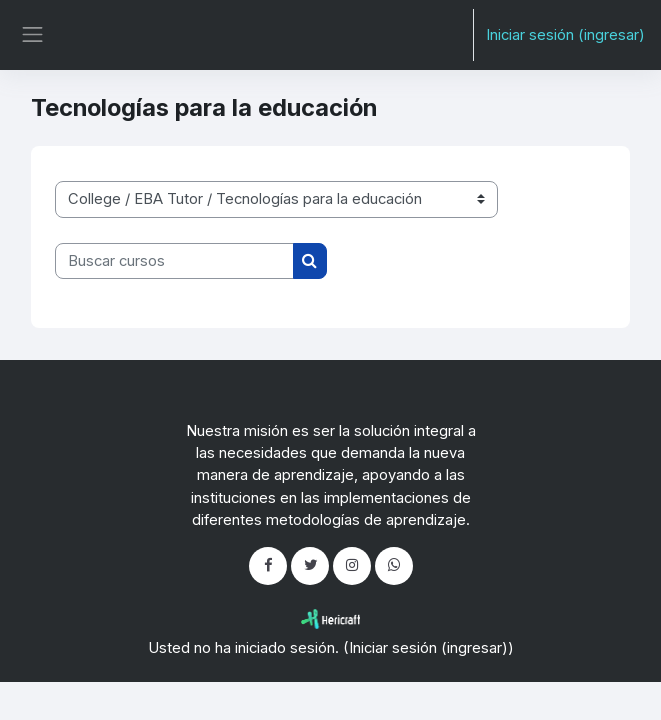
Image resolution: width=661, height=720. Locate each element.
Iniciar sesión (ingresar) (565, 35)
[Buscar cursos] (174, 261)
